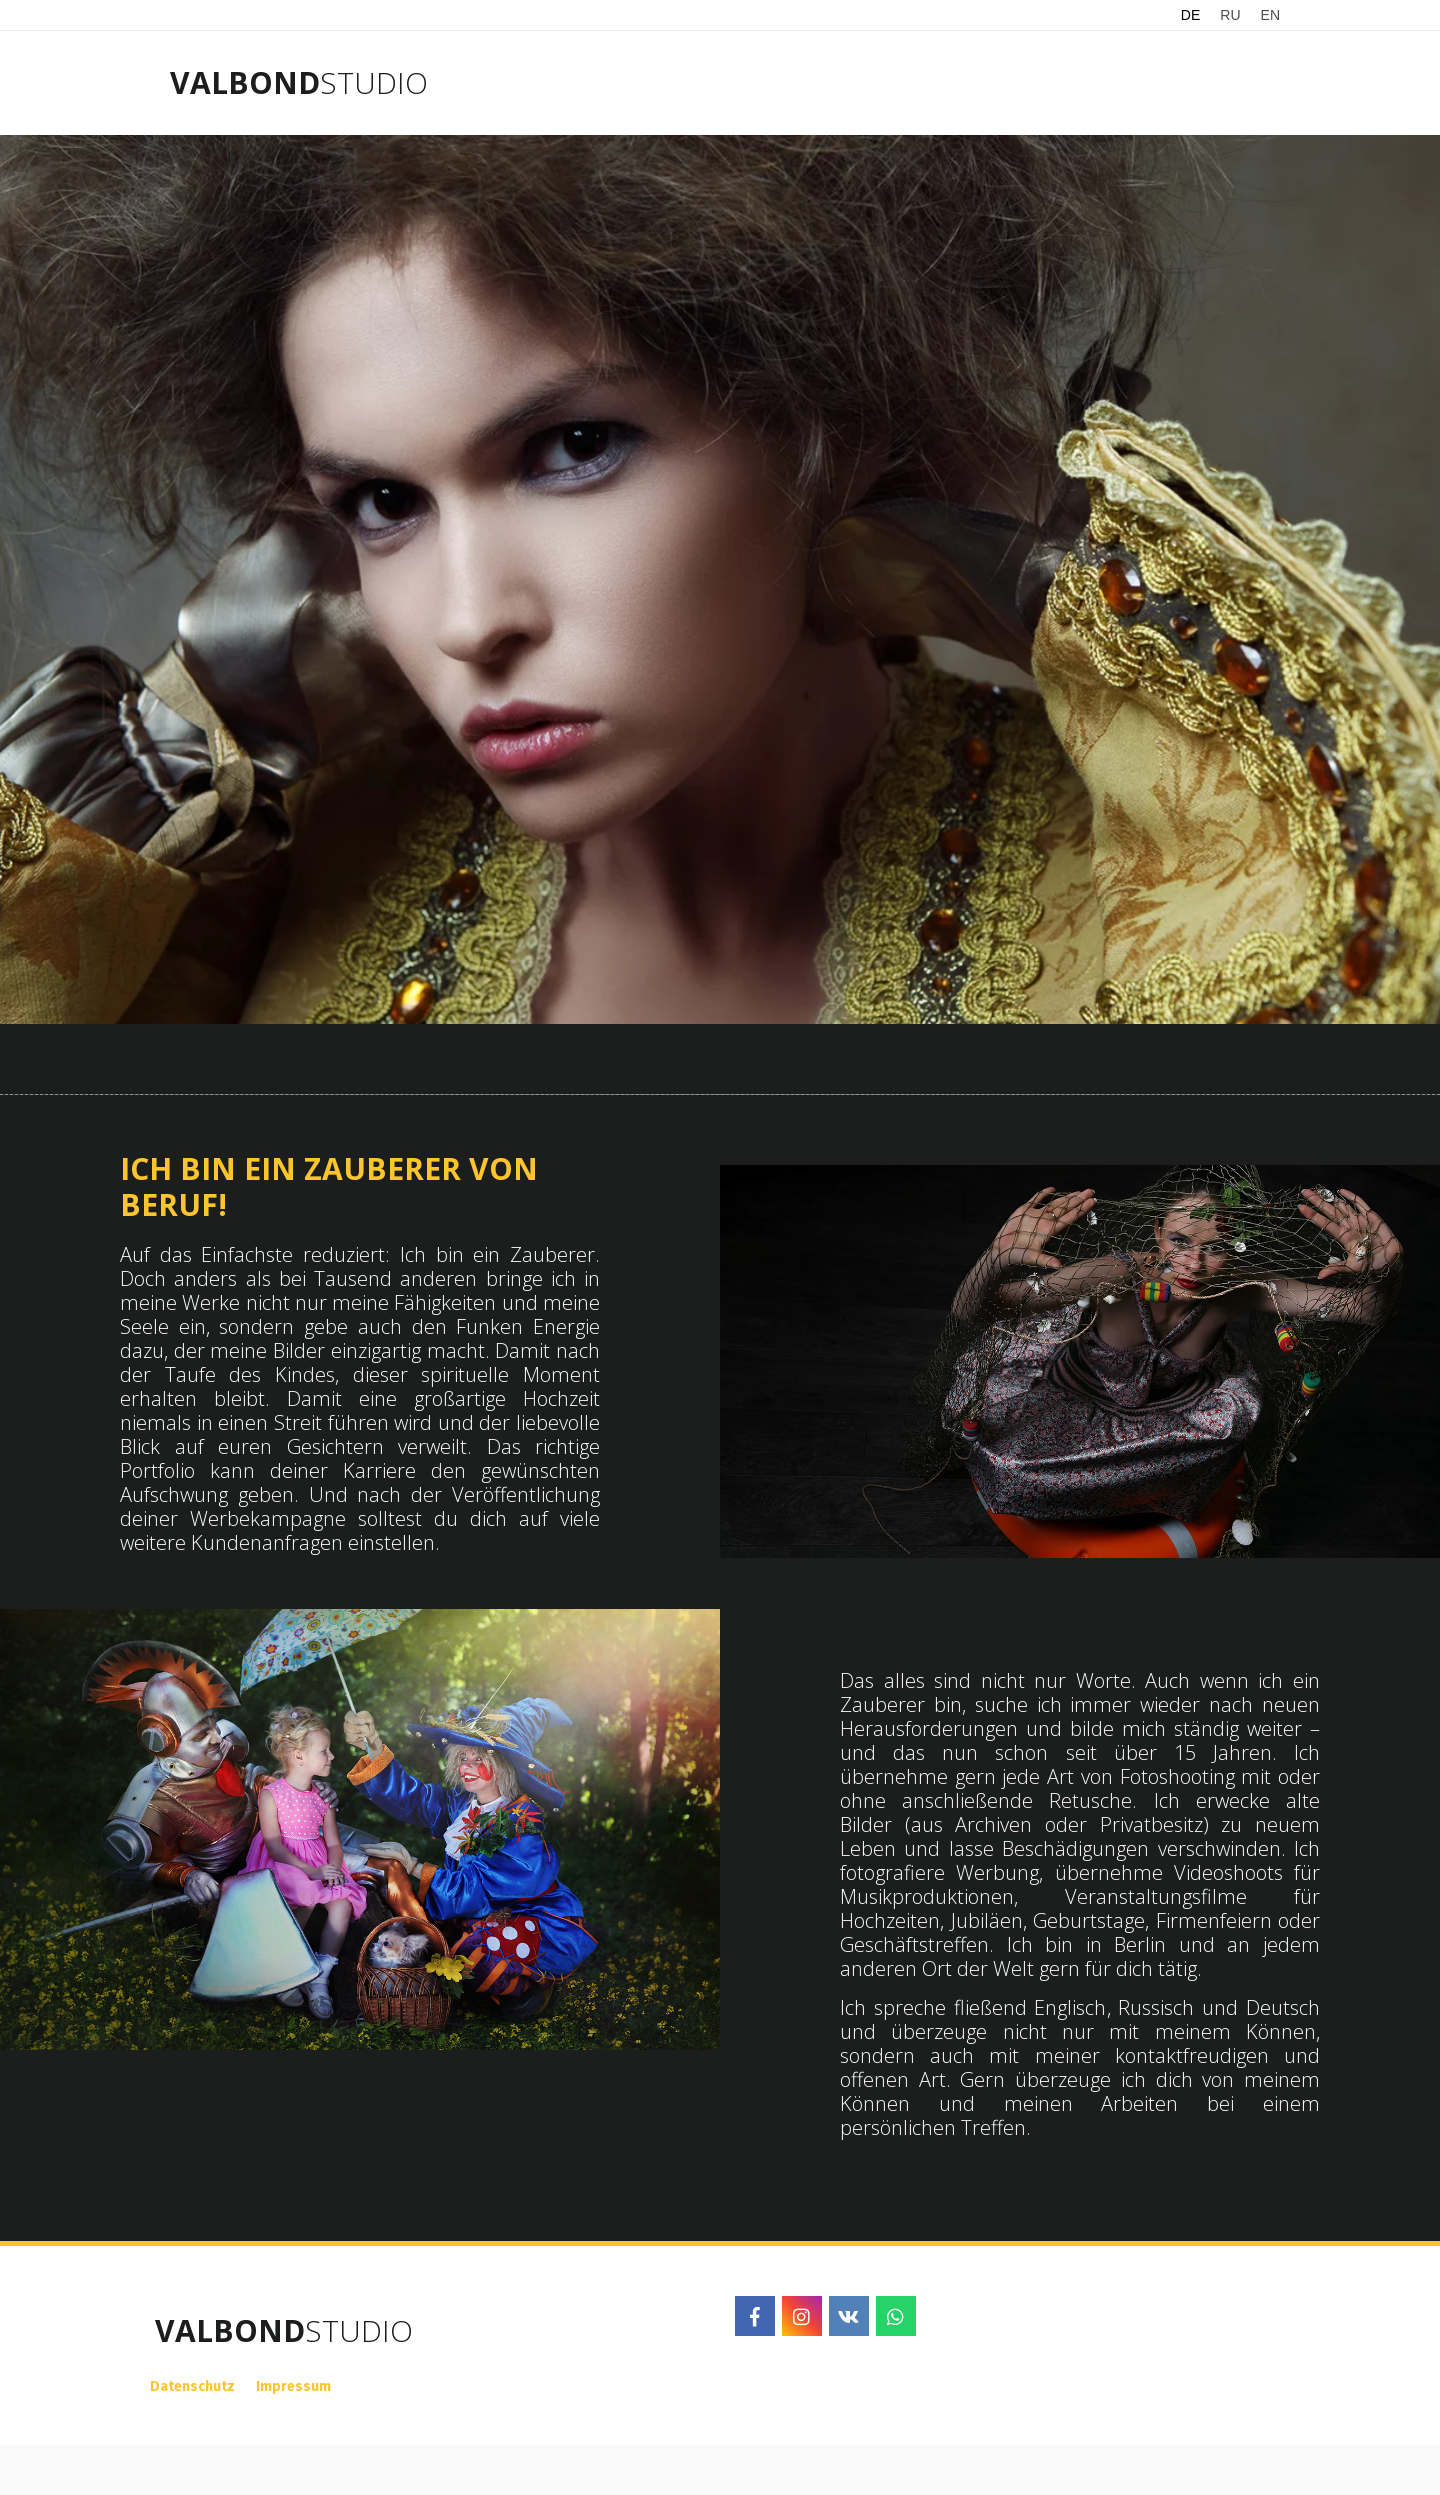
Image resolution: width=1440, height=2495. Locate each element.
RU (1230, 15)
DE (1190, 15)
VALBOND (245, 82)
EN (1270, 15)
